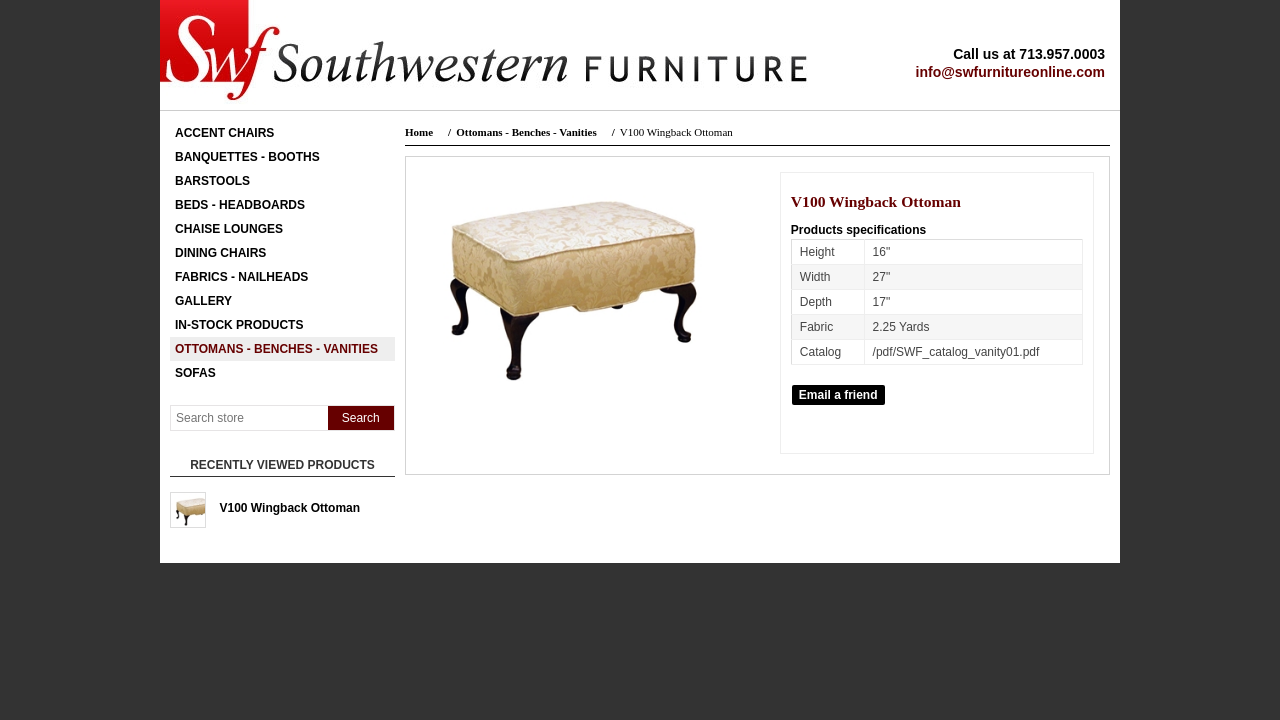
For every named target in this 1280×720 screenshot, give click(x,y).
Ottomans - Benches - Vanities (276, 349)
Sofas (195, 373)
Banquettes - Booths (247, 157)
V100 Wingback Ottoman (290, 508)
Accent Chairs (224, 133)
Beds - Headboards (240, 205)
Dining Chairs (220, 253)
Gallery (203, 301)
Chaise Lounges (229, 229)
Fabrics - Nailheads (241, 277)
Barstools (212, 181)
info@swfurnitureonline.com (1010, 72)
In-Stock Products (239, 325)
